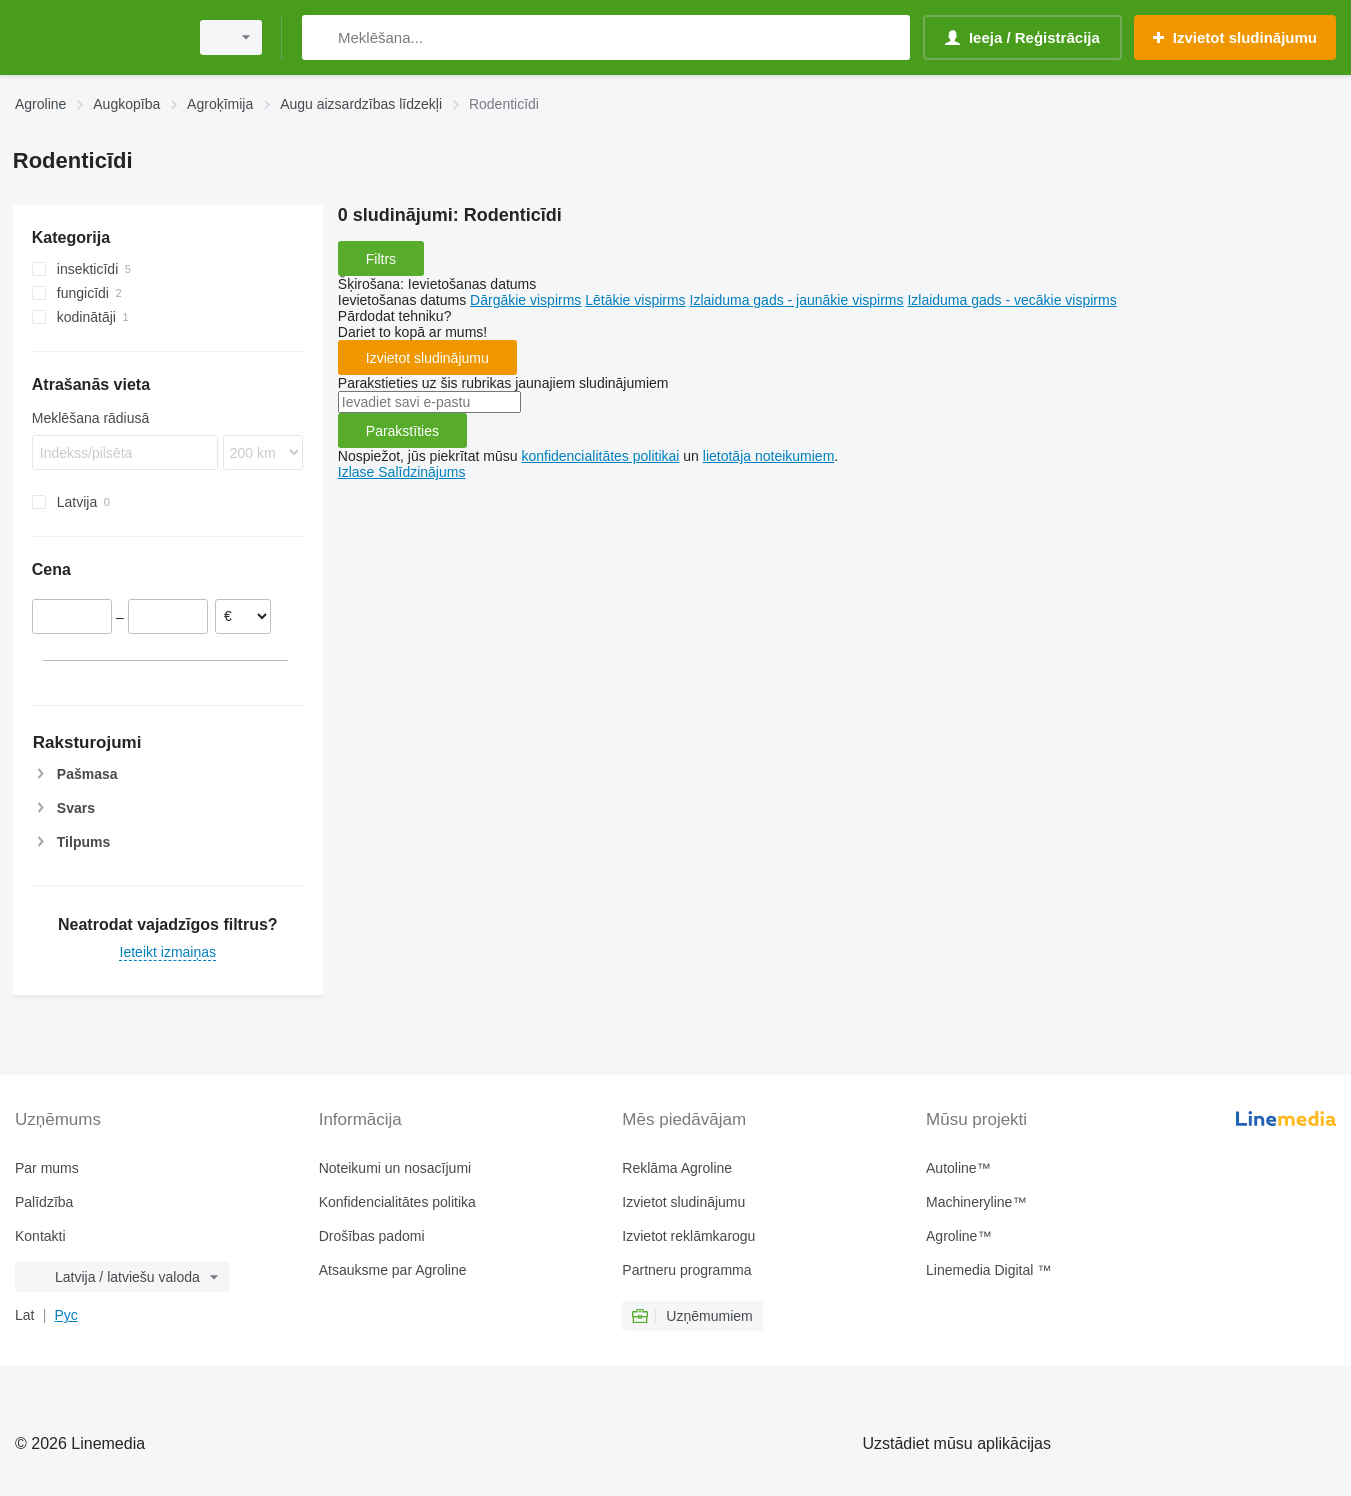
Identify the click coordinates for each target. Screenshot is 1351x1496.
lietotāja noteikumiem (769, 456)
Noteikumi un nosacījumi (395, 1168)
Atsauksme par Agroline (393, 1270)
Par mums (47, 1168)
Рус (65, 1315)
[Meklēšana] (321, 37)
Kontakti (40, 1236)
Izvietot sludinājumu (427, 358)
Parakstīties (402, 431)
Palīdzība (44, 1202)
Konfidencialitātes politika (397, 1202)
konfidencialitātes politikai (600, 456)
